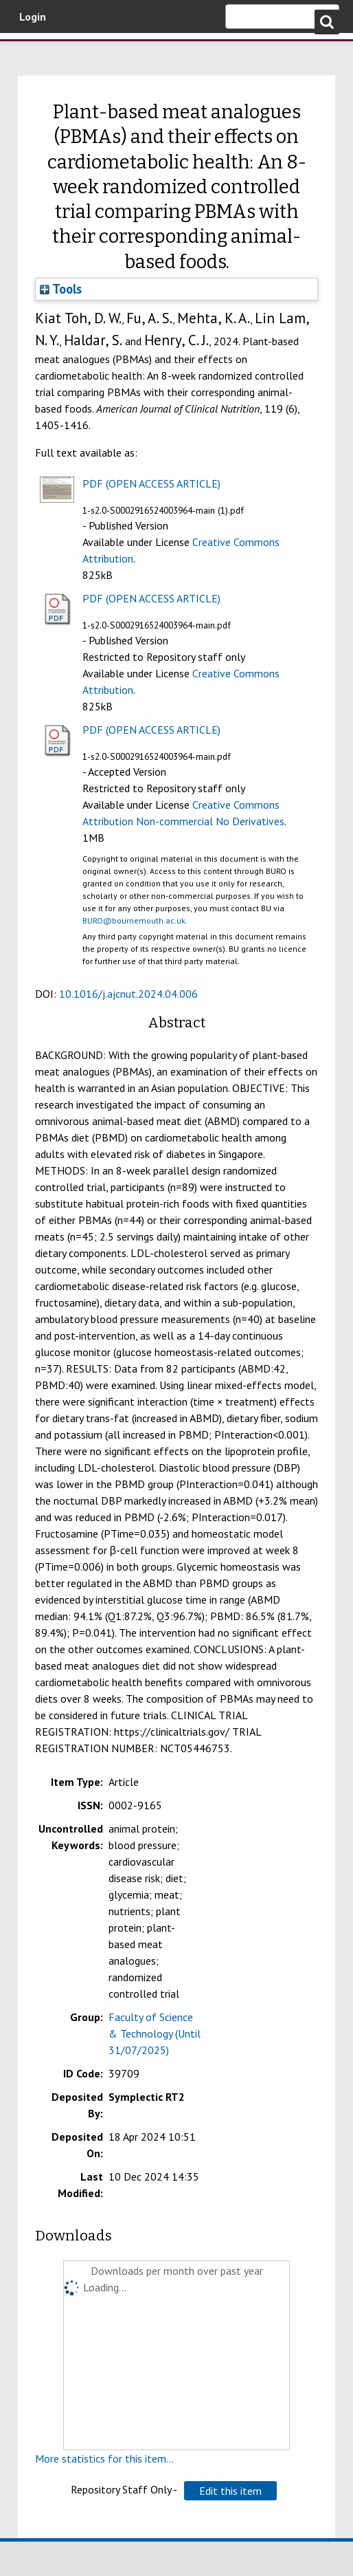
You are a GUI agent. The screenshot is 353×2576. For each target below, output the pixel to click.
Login (32, 16)
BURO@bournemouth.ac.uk (133, 920)
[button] (230, 2490)
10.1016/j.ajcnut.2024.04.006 (128, 994)
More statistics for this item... (104, 2458)
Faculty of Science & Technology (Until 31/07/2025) (155, 2033)
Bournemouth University (82, 57)
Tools (61, 289)
